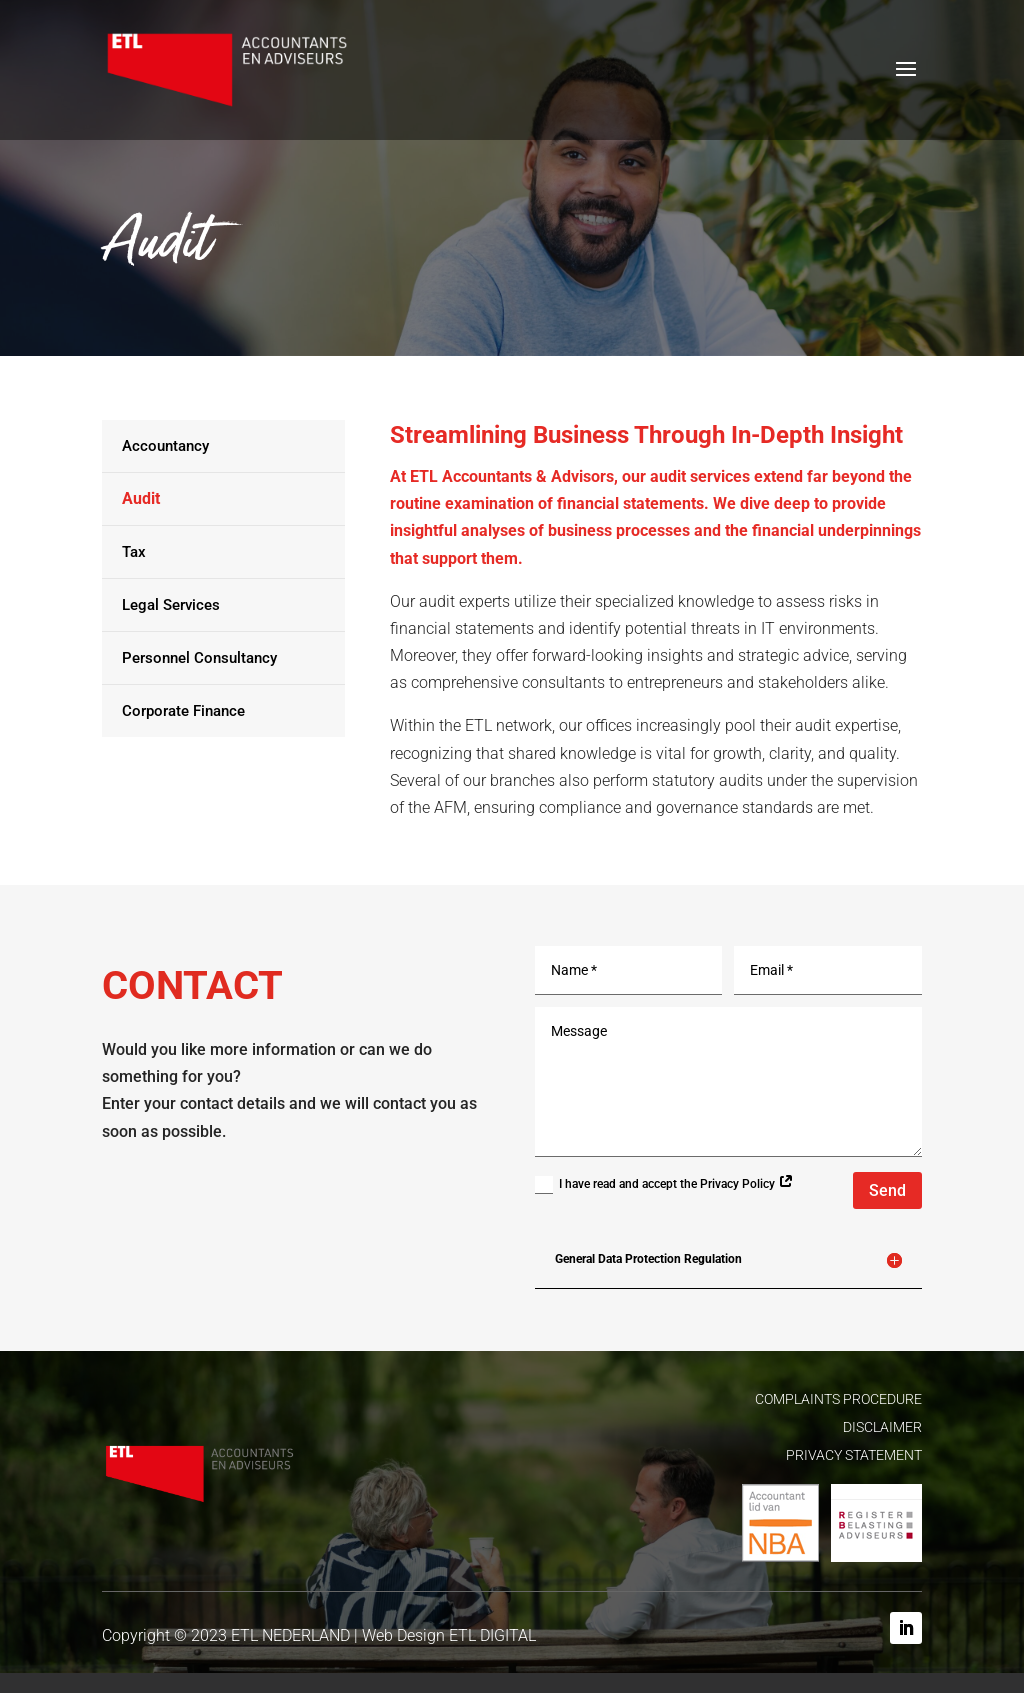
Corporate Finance (183, 711)
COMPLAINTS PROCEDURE (838, 1399)
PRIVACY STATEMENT (854, 1455)
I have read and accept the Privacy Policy (664, 1185)
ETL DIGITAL (492, 1635)
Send (887, 1190)
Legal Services (171, 605)
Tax (134, 552)
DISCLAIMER (882, 1427)
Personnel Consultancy (199, 658)
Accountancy (165, 446)
